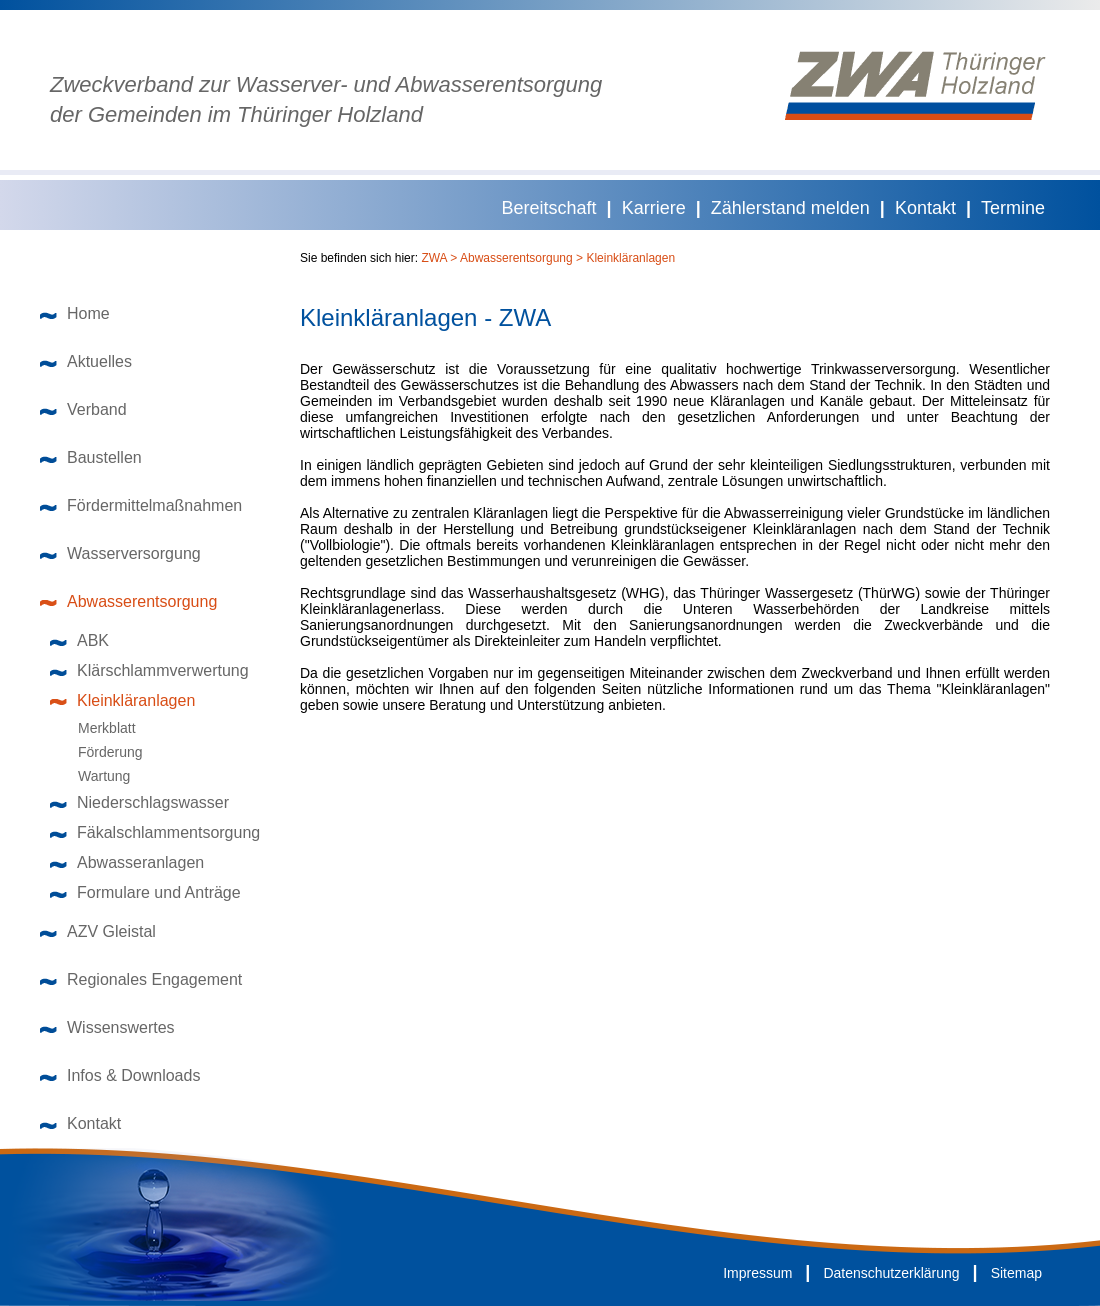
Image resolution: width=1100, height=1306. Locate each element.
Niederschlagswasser (139, 802)
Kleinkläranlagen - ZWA (425, 318)
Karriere (654, 208)
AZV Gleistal (98, 931)
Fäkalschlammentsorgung (155, 832)
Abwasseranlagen (127, 862)
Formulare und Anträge (145, 892)
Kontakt (925, 208)
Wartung (95, 776)
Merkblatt (98, 728)
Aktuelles (86, 361)
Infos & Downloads (120, 1075)
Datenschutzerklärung (891, 1273)
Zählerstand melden (790, 208)
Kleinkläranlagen (122, 700)
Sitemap (1016, 1273)
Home (75, 313)
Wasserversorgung (120, 553)
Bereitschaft (549, 208)
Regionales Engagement (141, 979)
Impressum (757, 1273)
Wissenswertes (107, 1027)
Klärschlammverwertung (149, 670)
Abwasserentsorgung (128, 601)
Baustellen (91, 457)
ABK (79, 640)
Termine (1013, 208)
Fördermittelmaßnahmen (141, 505)
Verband (83, 409)
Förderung (101, 752)
